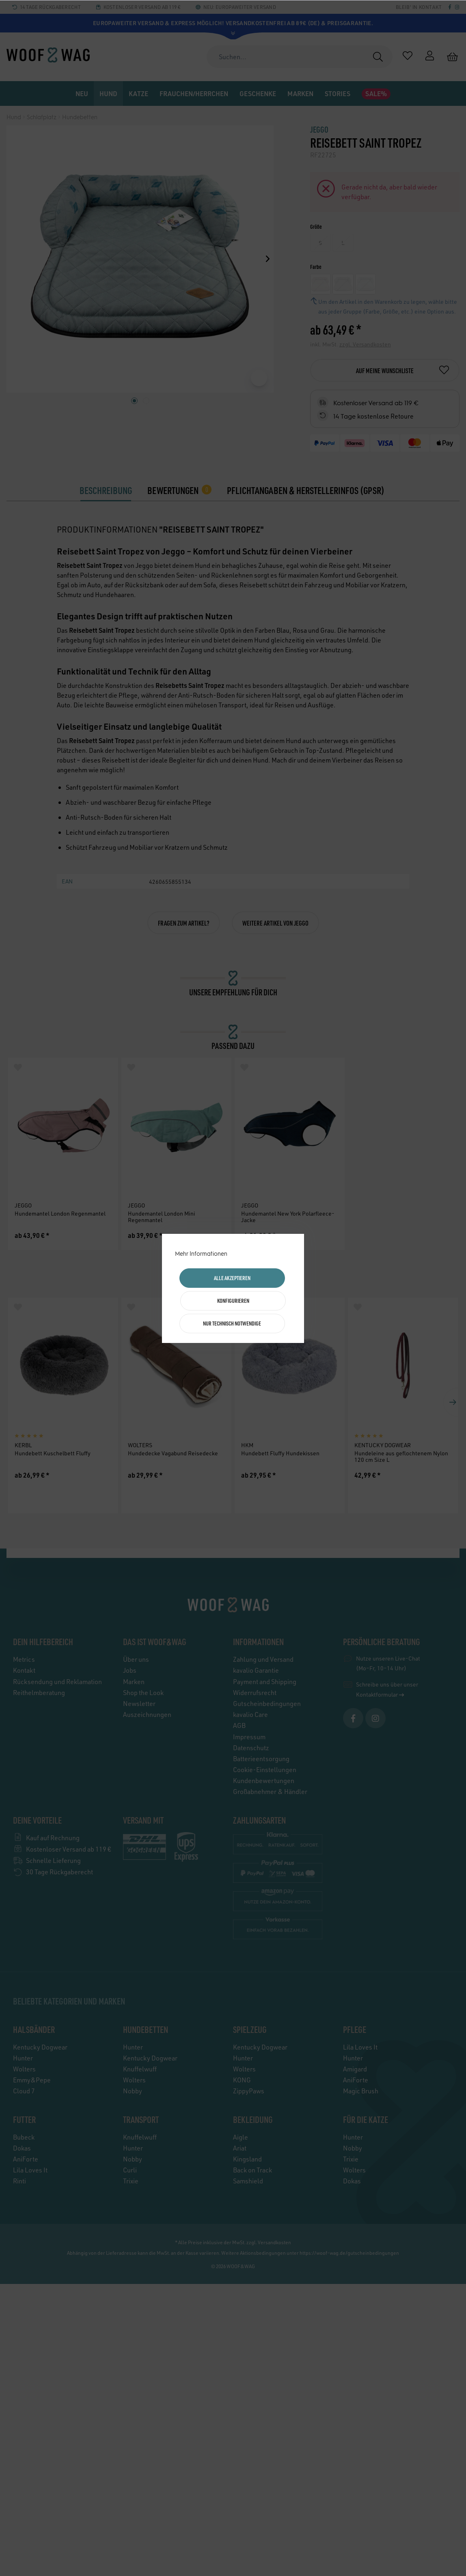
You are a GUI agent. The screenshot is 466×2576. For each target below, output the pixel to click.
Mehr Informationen (201, 1254)
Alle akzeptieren (232, 1278)
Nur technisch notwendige (232, 1323)
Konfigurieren (233, 1300)
